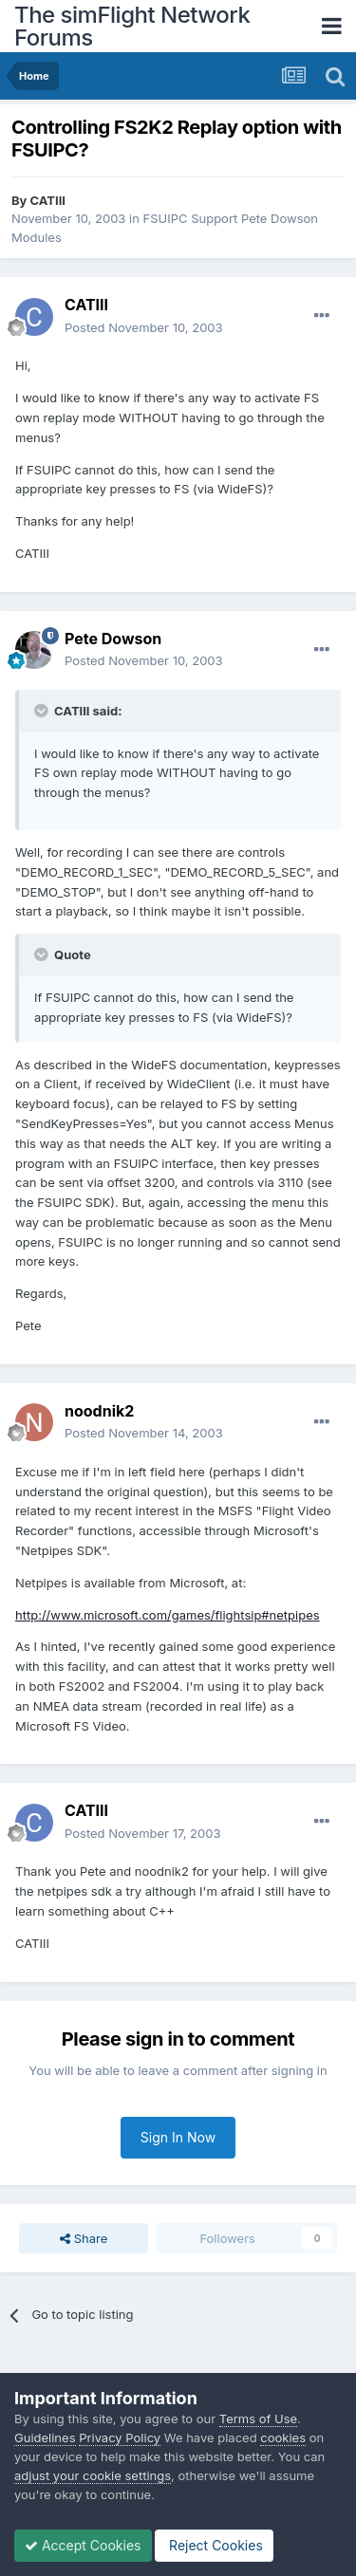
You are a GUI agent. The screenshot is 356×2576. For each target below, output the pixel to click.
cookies (283, 2437)
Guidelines (45, 2437)
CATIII (48, 200)
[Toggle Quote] (42, 710)
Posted (144, 327)
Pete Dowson (113, 638)
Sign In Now (178, 2137)
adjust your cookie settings (92, 2475)
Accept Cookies (83, 2545)
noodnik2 (99, 1410)
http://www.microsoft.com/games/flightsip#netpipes (167, 1614)
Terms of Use (258, 2418)
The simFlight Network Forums (132, 26)
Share (83, 2238)
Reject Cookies (214, 2545)
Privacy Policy (119, 2437)
